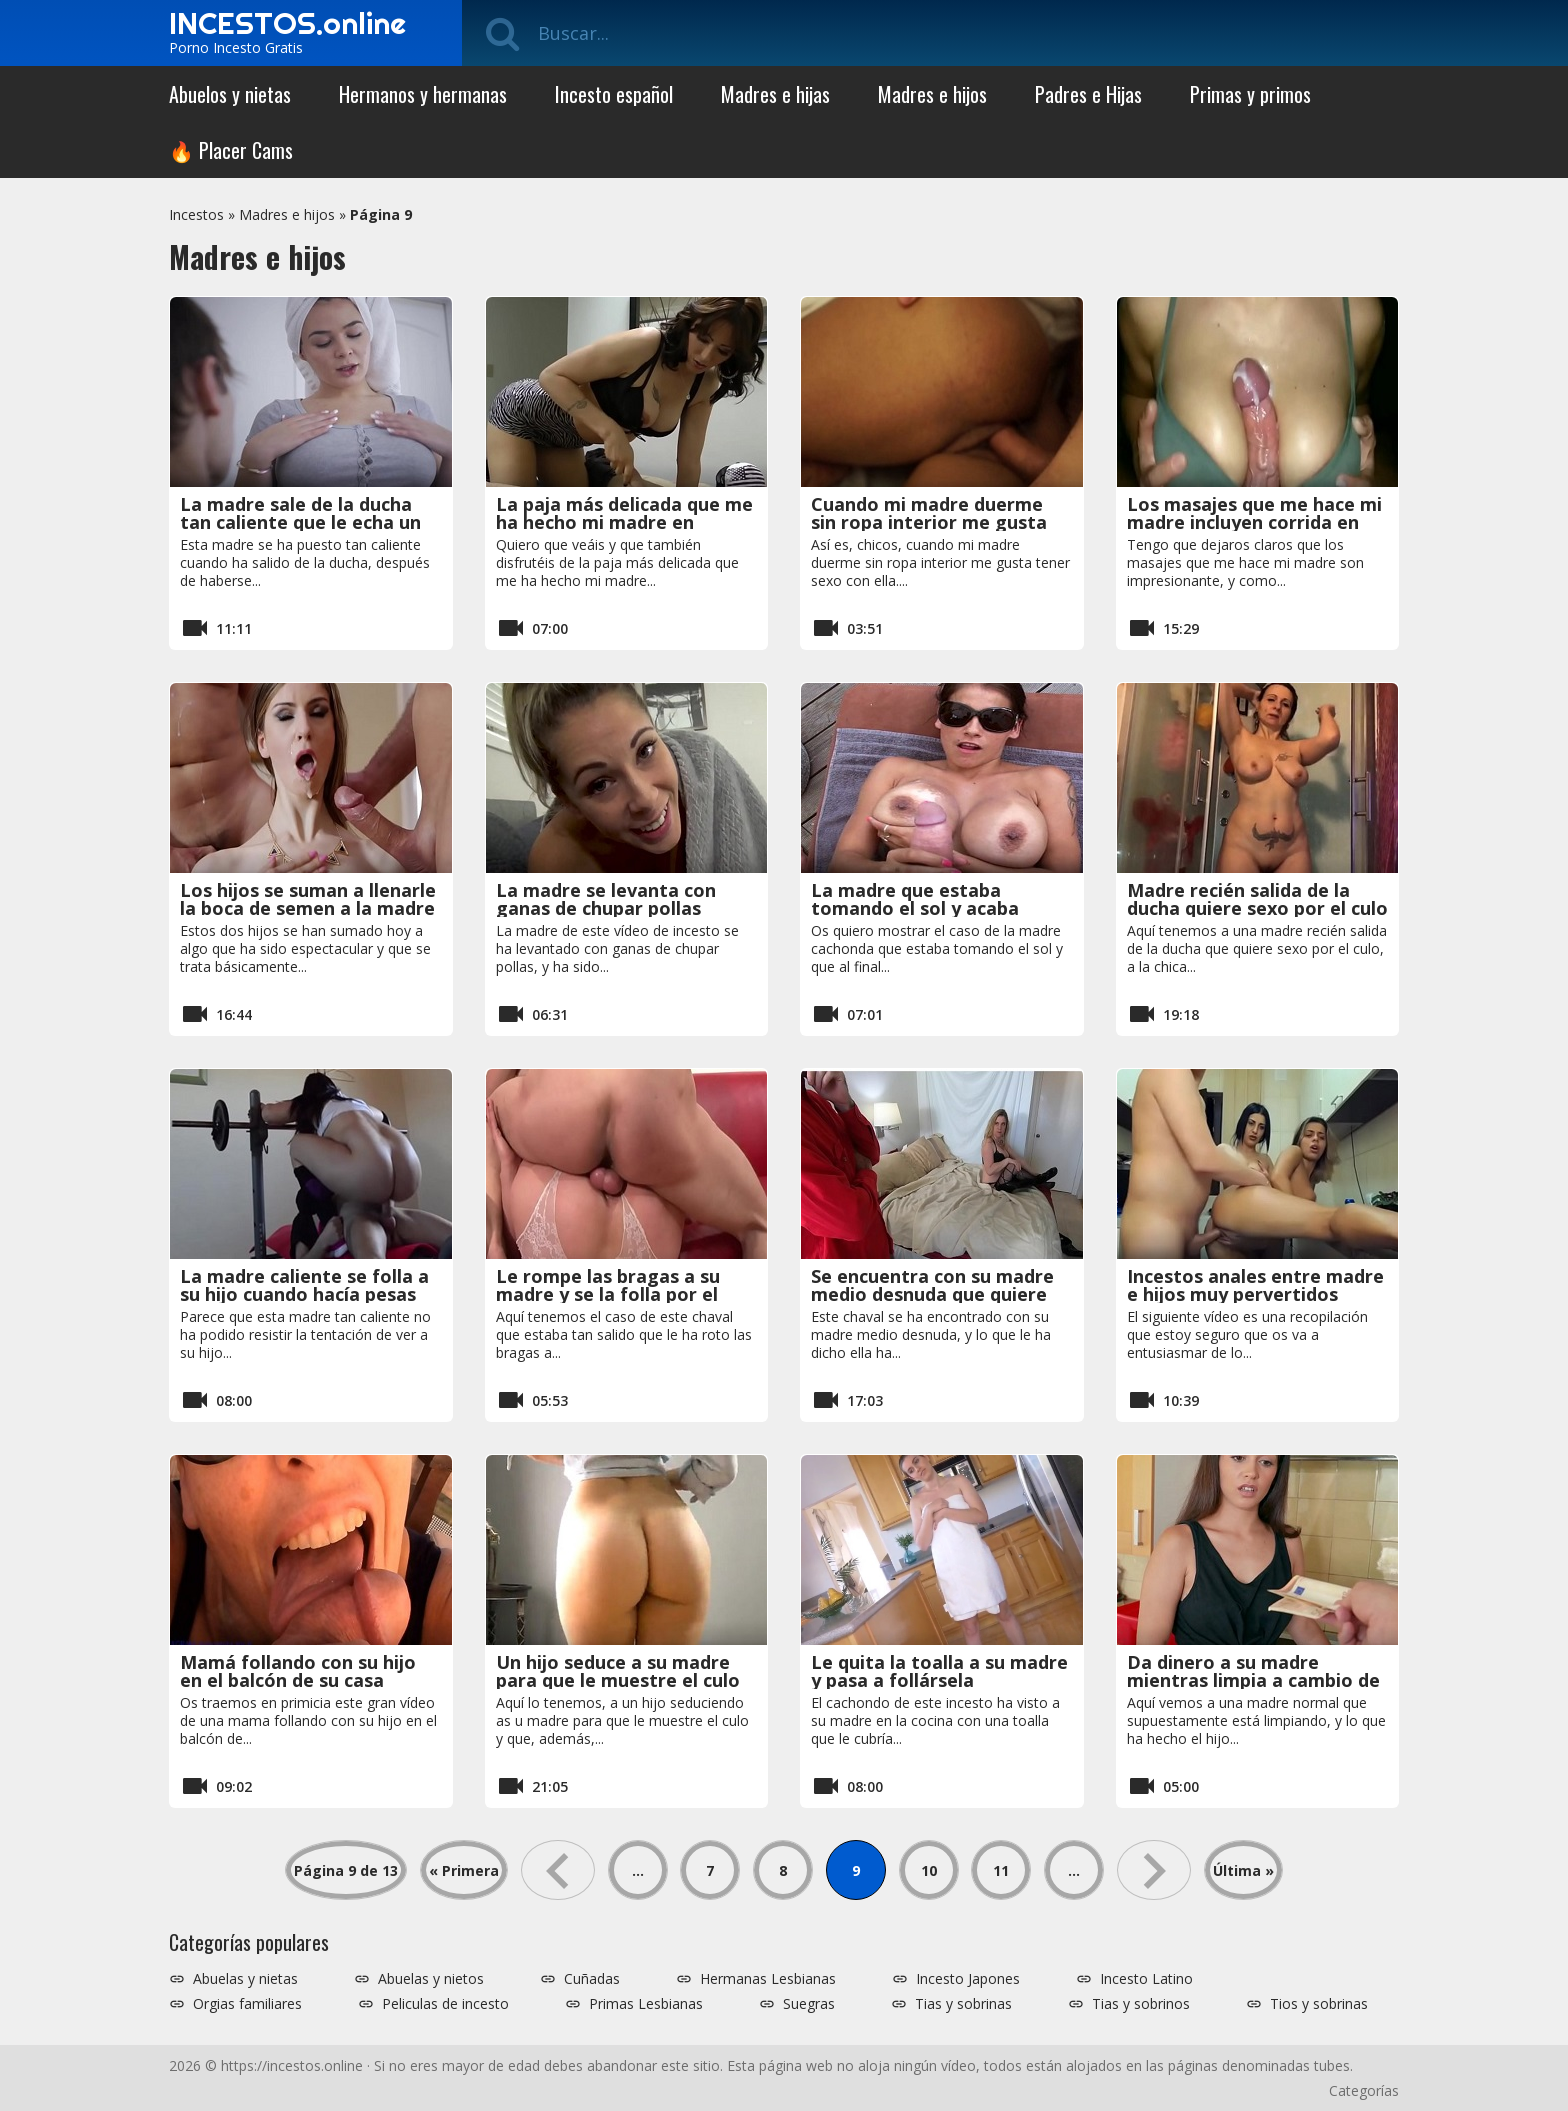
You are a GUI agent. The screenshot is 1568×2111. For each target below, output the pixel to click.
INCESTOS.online (287, 23)
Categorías (1364, 2090)
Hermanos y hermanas (423, 94)
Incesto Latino (1146, 1979)
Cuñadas (592, 1979)
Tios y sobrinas (1319, 2004)
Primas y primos (1250, 94)
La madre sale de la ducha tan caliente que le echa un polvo (300, 522)
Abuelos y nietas (230, 94)
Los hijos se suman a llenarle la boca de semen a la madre (308, 899)
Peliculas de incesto (445, 2004)
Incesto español (614, 94)
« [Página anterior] (558, 1870)
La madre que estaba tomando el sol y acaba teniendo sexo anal (915, 908)
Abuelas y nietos (431, 1979)
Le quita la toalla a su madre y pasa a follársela (939, 1671)
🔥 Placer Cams (231, 150)
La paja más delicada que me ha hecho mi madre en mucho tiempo (624, 522)
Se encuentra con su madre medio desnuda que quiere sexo (932, 1294)
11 (1001, 1870)
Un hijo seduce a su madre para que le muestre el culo (618, 1671)
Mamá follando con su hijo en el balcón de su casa (298, 1671)
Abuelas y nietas (245, 1979)
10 (929, 1870)
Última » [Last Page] (1243, 1870)
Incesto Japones (968, 1979)
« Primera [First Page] (464, 1870)
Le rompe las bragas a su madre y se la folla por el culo (608, 1294)
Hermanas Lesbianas (768, 1979)
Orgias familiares (247, 2004)
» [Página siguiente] (1154, 1870)
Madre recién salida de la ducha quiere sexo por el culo (1257, 899)
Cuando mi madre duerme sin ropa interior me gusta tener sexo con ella (929, 522)
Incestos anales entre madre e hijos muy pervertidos (1255, 1285)
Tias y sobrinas (963, 2004)
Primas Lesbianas (646, 2004)
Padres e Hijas (1088, 94)
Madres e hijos (932, 94)
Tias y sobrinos (1141, 2004)
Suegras (809, 2004)
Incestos (196, 214)
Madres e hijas (775, 94)
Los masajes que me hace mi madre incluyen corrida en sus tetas (1254, 522)
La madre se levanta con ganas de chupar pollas (606, 899)
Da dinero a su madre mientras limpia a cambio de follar (1253, 1680)
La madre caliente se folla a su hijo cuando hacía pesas (304, 1285)
